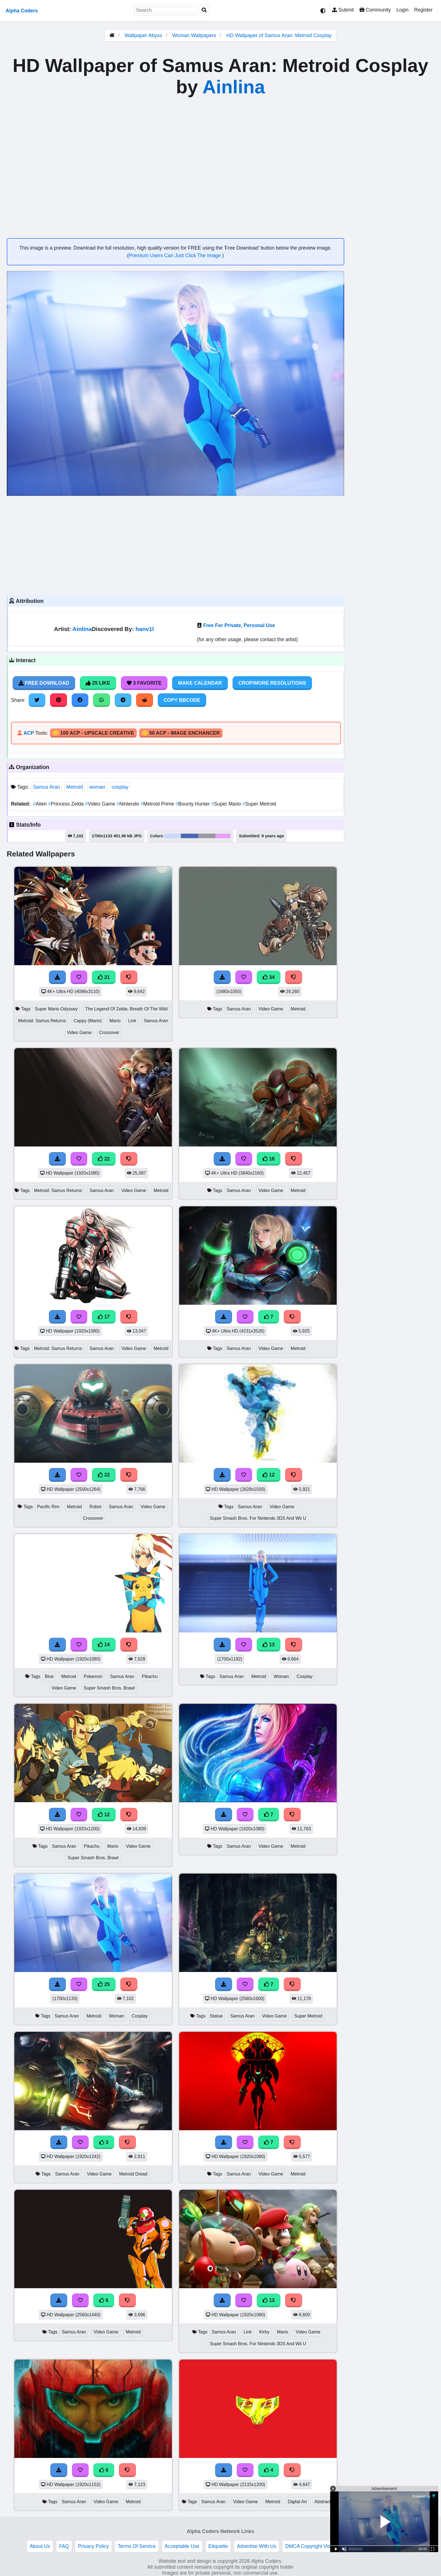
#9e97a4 (206, 836)
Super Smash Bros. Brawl (109, 1688)
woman (97, 787)
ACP (28, 733)
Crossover (109, 1032)
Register (423, 10)
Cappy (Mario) (88, 1020)
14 (104, 1644)
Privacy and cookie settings (381, 2546)
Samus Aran (46, 787)
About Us (40, 2546)
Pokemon (93, 1676)
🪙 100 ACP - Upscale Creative (93, 733)
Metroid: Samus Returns (42, 1020)
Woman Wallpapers (194, 35)
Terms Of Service (137, 2546)
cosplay (120, 787)
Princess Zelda (66, 804)
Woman (281, 1676)
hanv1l (145, 629)
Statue (216, 2016)
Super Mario (226, 804)
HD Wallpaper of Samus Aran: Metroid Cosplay (279, 35)
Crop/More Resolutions (272, 683)
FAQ (64, 2546)
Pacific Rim (48, 1506)
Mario (115, 1020)
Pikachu (150, 1676)
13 (268, 1644)
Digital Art (297, 2501)
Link (132, 1020)
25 (104, 1984)
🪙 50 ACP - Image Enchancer (181, 733)
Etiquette (218, 2546)
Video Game (100, 804)
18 (268, 1159)
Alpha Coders (22, 10)
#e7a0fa (223, 836)
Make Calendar (200, 683)
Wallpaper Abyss (143, 35)
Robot (95, 1506)
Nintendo (128, 804)
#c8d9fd (172, 836)
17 (104, 1317)
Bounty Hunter (193, 804)
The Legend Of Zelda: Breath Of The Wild (126, 1009)
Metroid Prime (157, 804)
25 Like (98, 683)
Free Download (44, 683)
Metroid (74, 787)
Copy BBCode (182, 700)
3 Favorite (144, 683)
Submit (343, 10)
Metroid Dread (133, 2174)
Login (402, 10)
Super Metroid (259, 804)
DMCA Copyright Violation (313, 2546)
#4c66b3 (189, 836)
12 (268, 1475)
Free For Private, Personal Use (239, 625)
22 (104, 1159)
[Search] (204, 10)
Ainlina (233, 86)
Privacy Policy (93, 2546)
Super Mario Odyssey (56, 1009)
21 (104, 977)
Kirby (264, 2332)
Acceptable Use (182, 2546)
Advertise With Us (256, 2546)
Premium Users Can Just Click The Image (175, 255)
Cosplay (304, 1676)
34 (268, 977)
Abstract (322, 2501)
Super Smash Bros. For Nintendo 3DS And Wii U (258, 1518)
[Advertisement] (175, 545)
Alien (40, 804)
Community (375, 10)
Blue (49, 1676)
